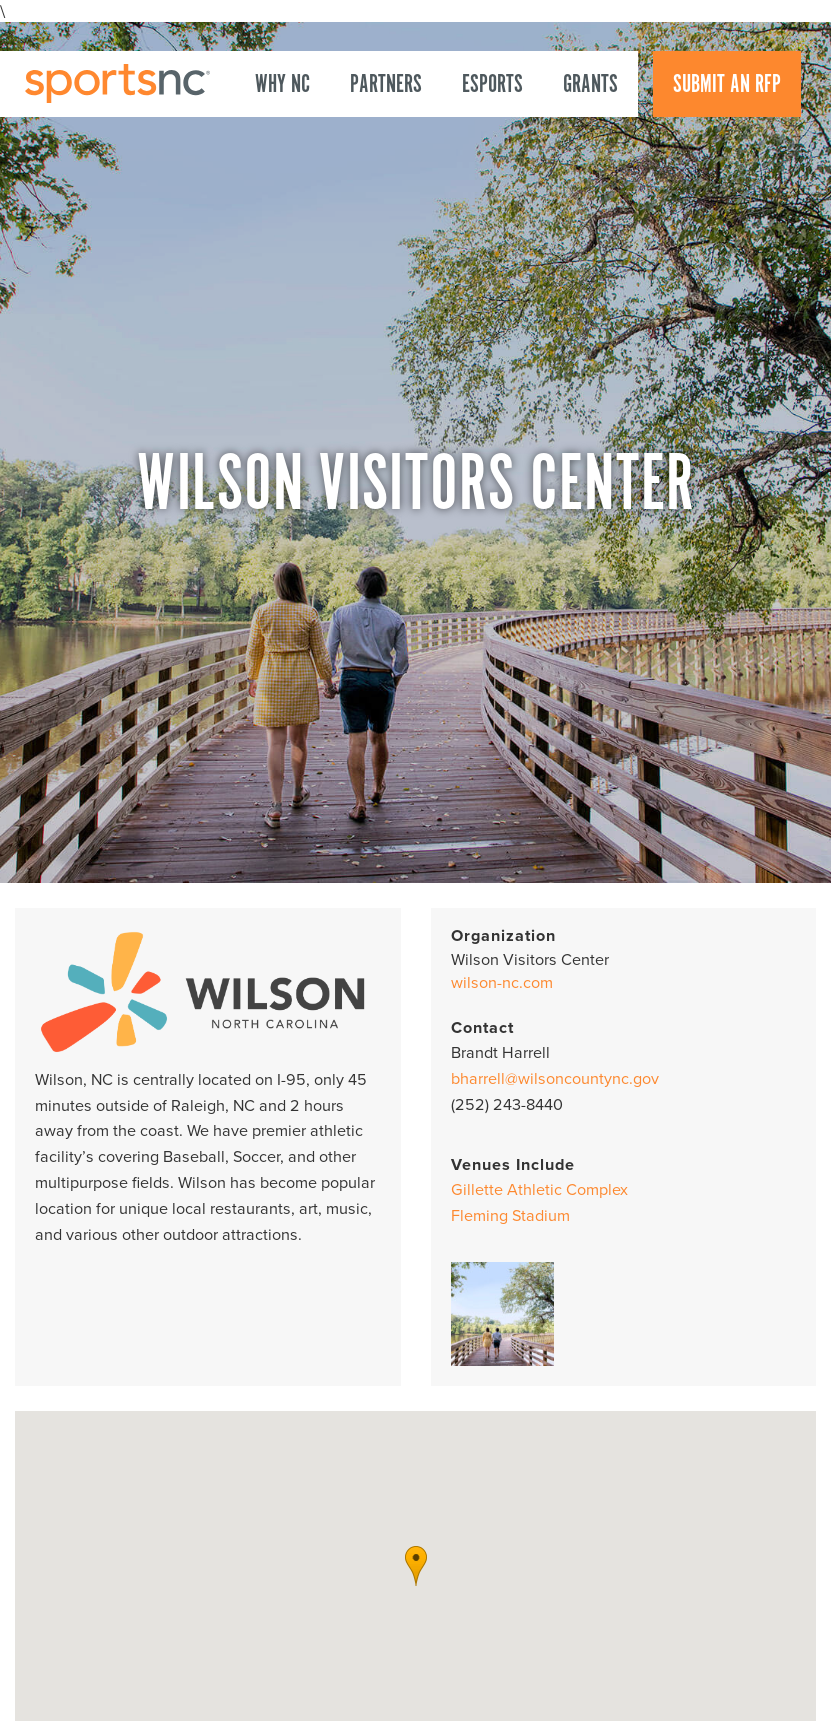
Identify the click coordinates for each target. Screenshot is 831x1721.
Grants (590, 85)
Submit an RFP (727, 85)
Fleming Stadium (510, 1216)
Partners (386, 85)
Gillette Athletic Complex (539, 1190)
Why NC (282, 85)
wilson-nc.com (502, 983)
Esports (492, 85)
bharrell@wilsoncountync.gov (555, 1079)
